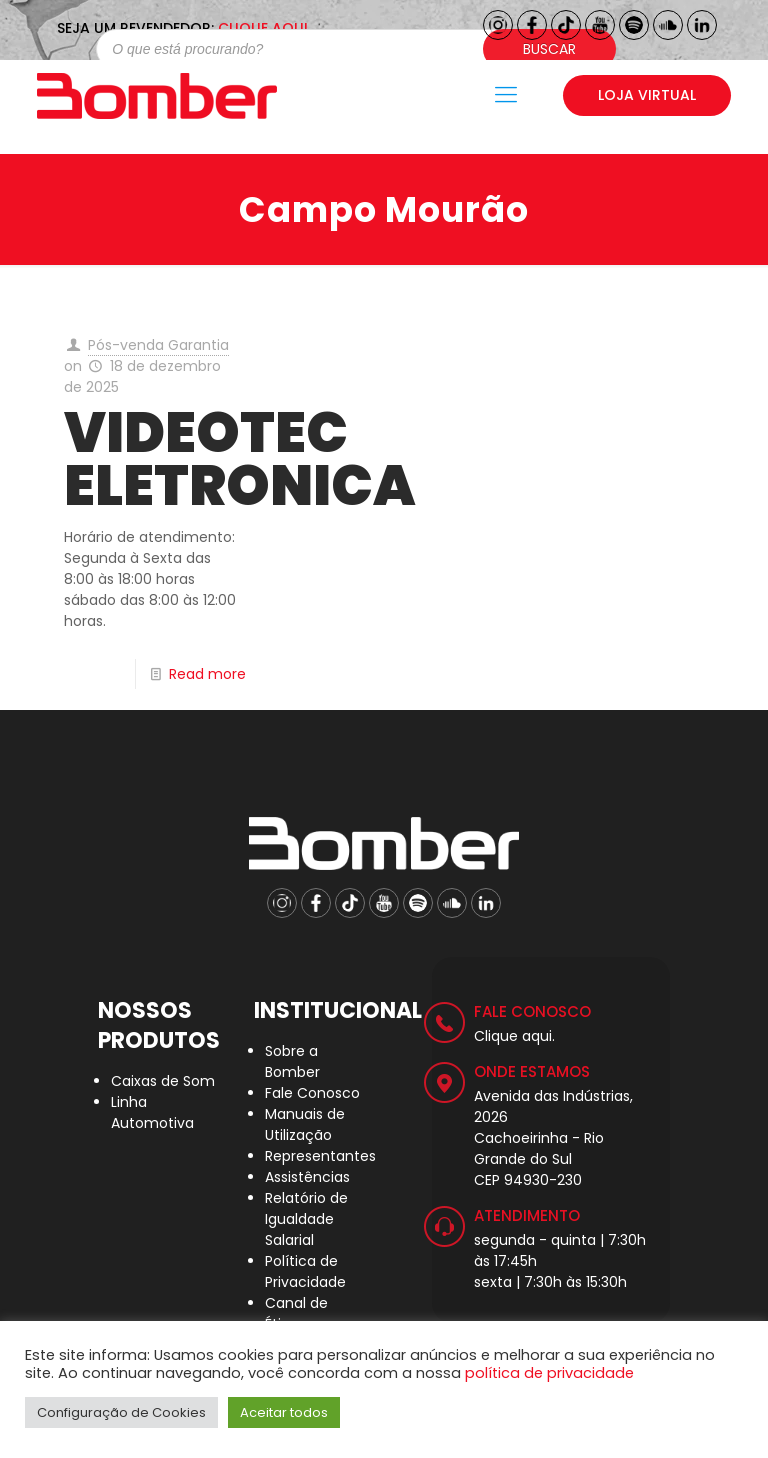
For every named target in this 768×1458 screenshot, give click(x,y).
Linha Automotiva (152, 1112)
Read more (207, 674)
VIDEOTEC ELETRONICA (240, 459)
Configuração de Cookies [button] (121, 1412)
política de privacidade (549, 1373)
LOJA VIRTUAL (647, 95)
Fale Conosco (312, 1093)
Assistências (307, 1177)
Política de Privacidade (305, 1271)
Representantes (320, 1156)
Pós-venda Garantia (158, 345)
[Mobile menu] (506, 95)
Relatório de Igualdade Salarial (306, 1219)
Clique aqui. (514, 1036)
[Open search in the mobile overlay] (346, 49)
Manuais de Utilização (305, 1124)
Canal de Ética (296, 1313)
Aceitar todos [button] (284, 1412)
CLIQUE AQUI (263, 28)
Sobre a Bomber (292, 1061)
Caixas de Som (163, 1081)
